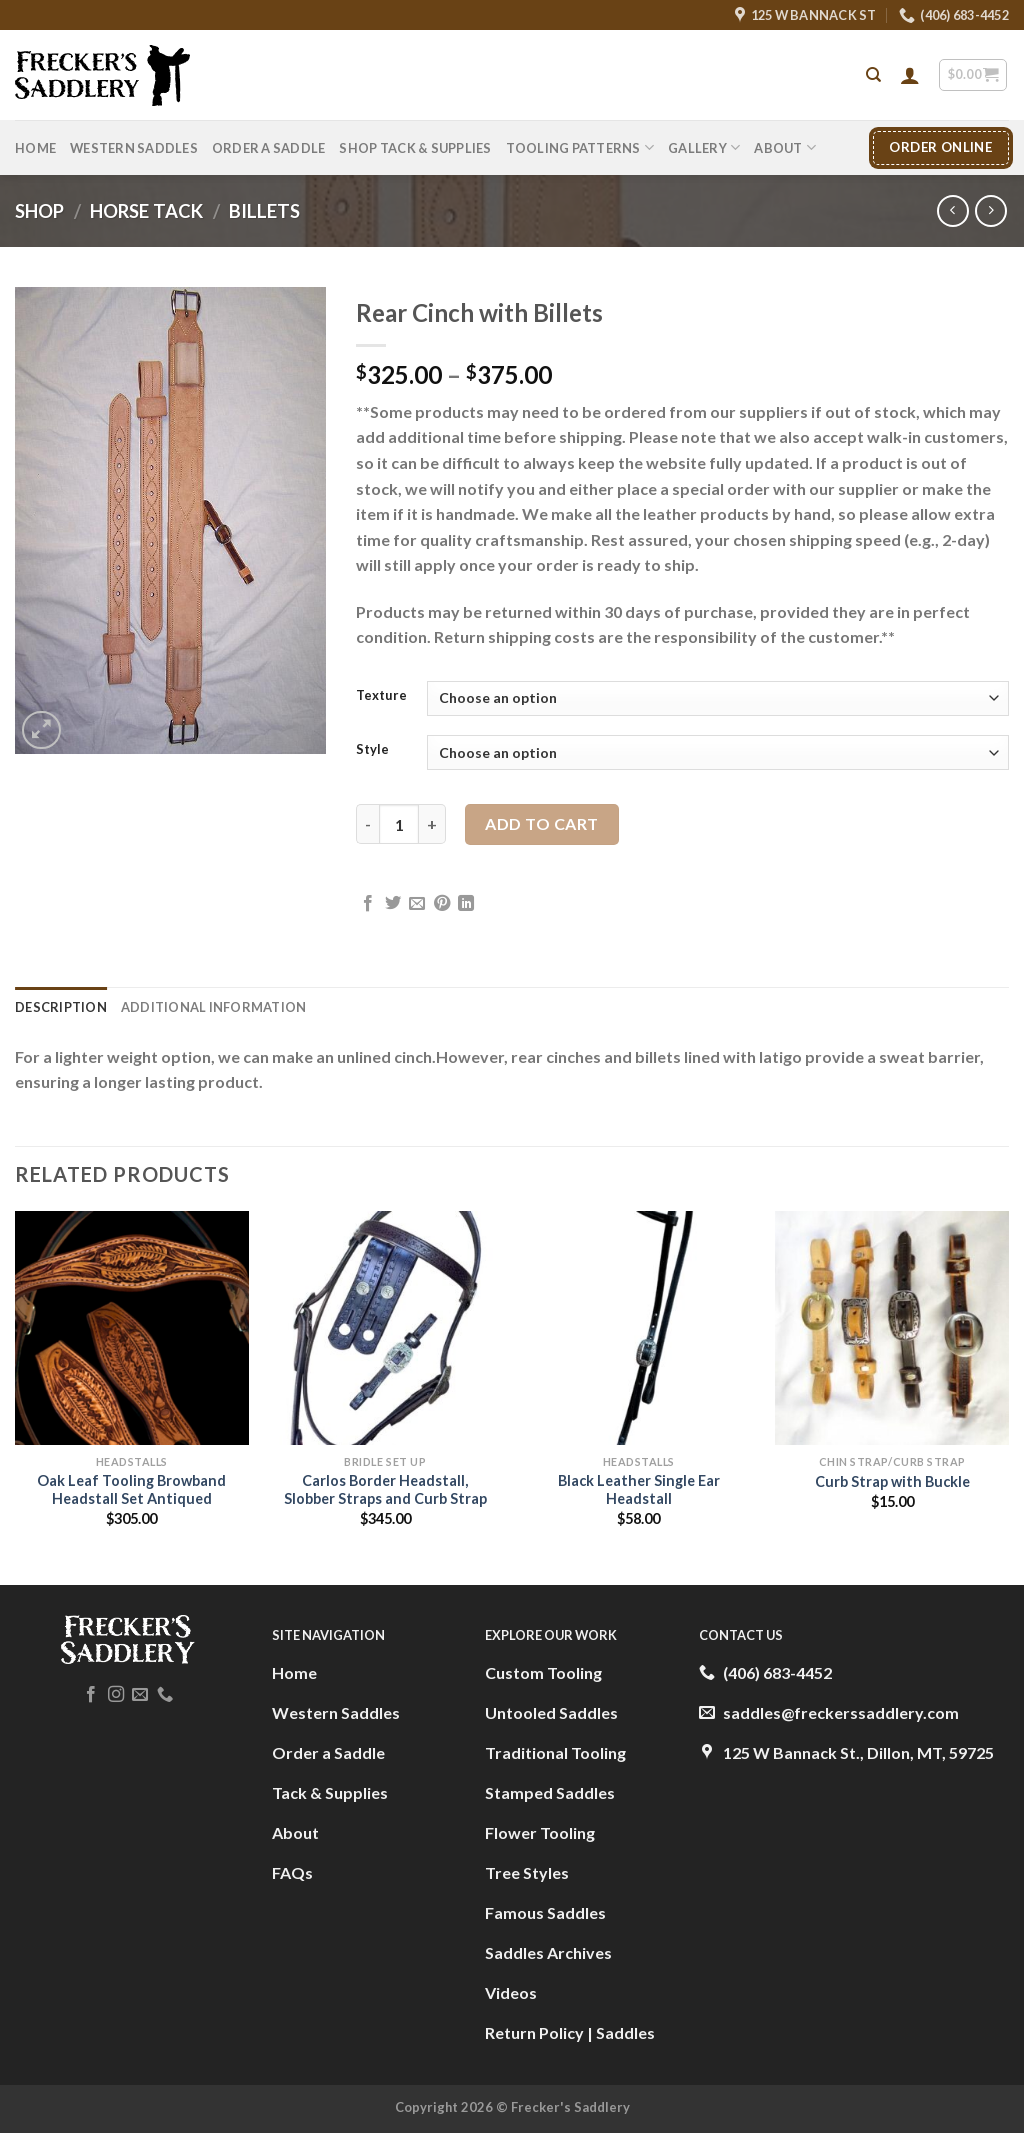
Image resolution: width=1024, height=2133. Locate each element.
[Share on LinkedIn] (466, 904)
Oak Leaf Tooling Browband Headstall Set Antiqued (131, 1490)
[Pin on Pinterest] (442, 904)
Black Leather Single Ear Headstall (639, 1490)
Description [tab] (61, 1007)
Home (35, 148)
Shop (39, 211)
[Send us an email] (140, 1695)
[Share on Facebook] (368, 904)
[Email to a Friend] (417, 904)
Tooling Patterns (580, 147)
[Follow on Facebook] (91, 1695)
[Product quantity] (399, 824)
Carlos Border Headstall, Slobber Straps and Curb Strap (385, 1490)
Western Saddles (134, 148)
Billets (264, 211)
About (785, 147)
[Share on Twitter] (393, 904)
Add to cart (541, 823)
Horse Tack (146, 211)
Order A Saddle (269, 148)
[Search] (873, 75)
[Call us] (165, 1695)
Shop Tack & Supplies (415, 148)
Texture (381, 696)
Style (372, 750)
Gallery (704, 147)
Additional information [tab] (214, 1007)
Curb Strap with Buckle (892, 1481)
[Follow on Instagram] (116, 1695)
